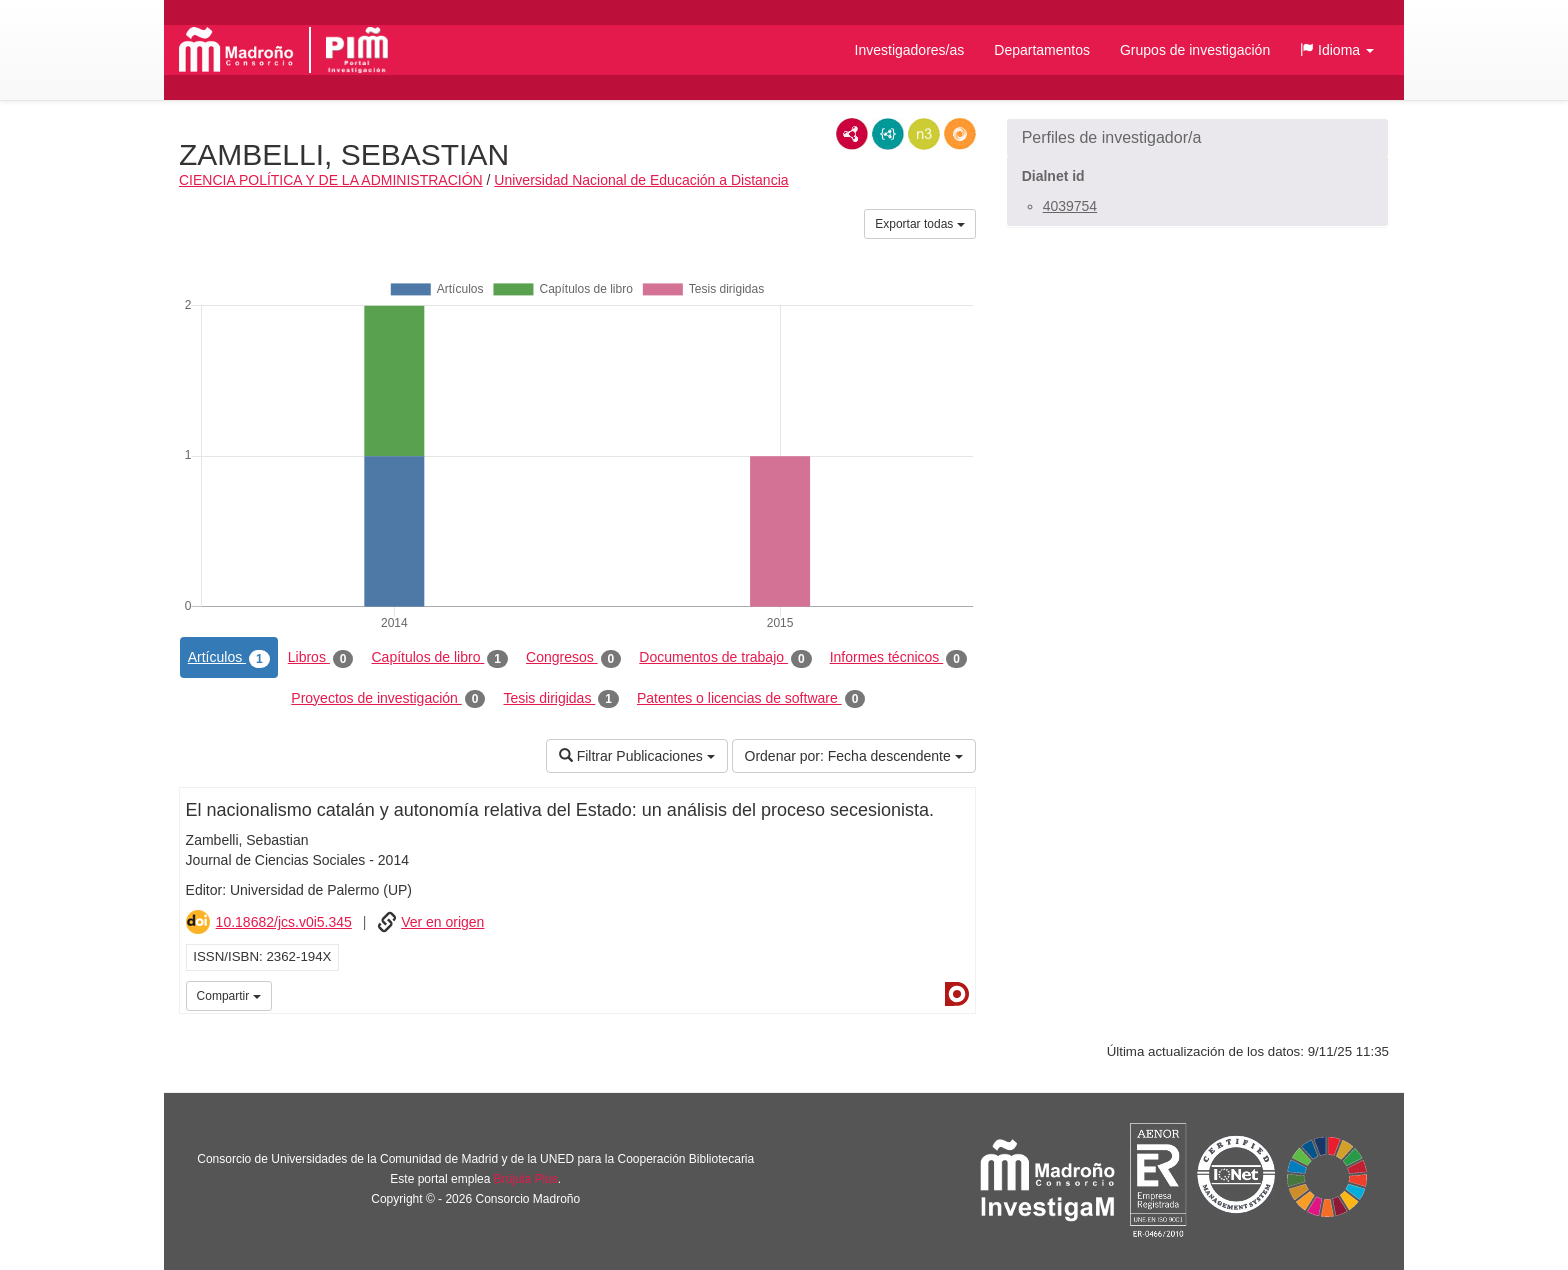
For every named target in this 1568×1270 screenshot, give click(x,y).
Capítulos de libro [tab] (439, 658)
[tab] (1197, 138)
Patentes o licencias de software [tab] (751, 699)
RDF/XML (852, 134)
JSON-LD (888, 134)
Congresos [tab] (573, 658)
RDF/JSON (960, 134)
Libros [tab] (321, 658)
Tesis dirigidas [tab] (561, 699)
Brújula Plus (526, 1179)
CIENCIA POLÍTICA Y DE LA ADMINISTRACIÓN (331, 180)
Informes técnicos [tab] (898, 658)
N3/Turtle (924, 134)
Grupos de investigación (1195, 50)
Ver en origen (442, 922)
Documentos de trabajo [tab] (725, 658)
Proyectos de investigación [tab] (388, 699)
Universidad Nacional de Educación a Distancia (641, 180)
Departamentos (1042, 50)
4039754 (1070, 206)
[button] (1337, 50)
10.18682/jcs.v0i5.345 (284, 922)
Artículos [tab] (229, 658)
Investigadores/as (910, 50)
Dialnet (957, 994)
